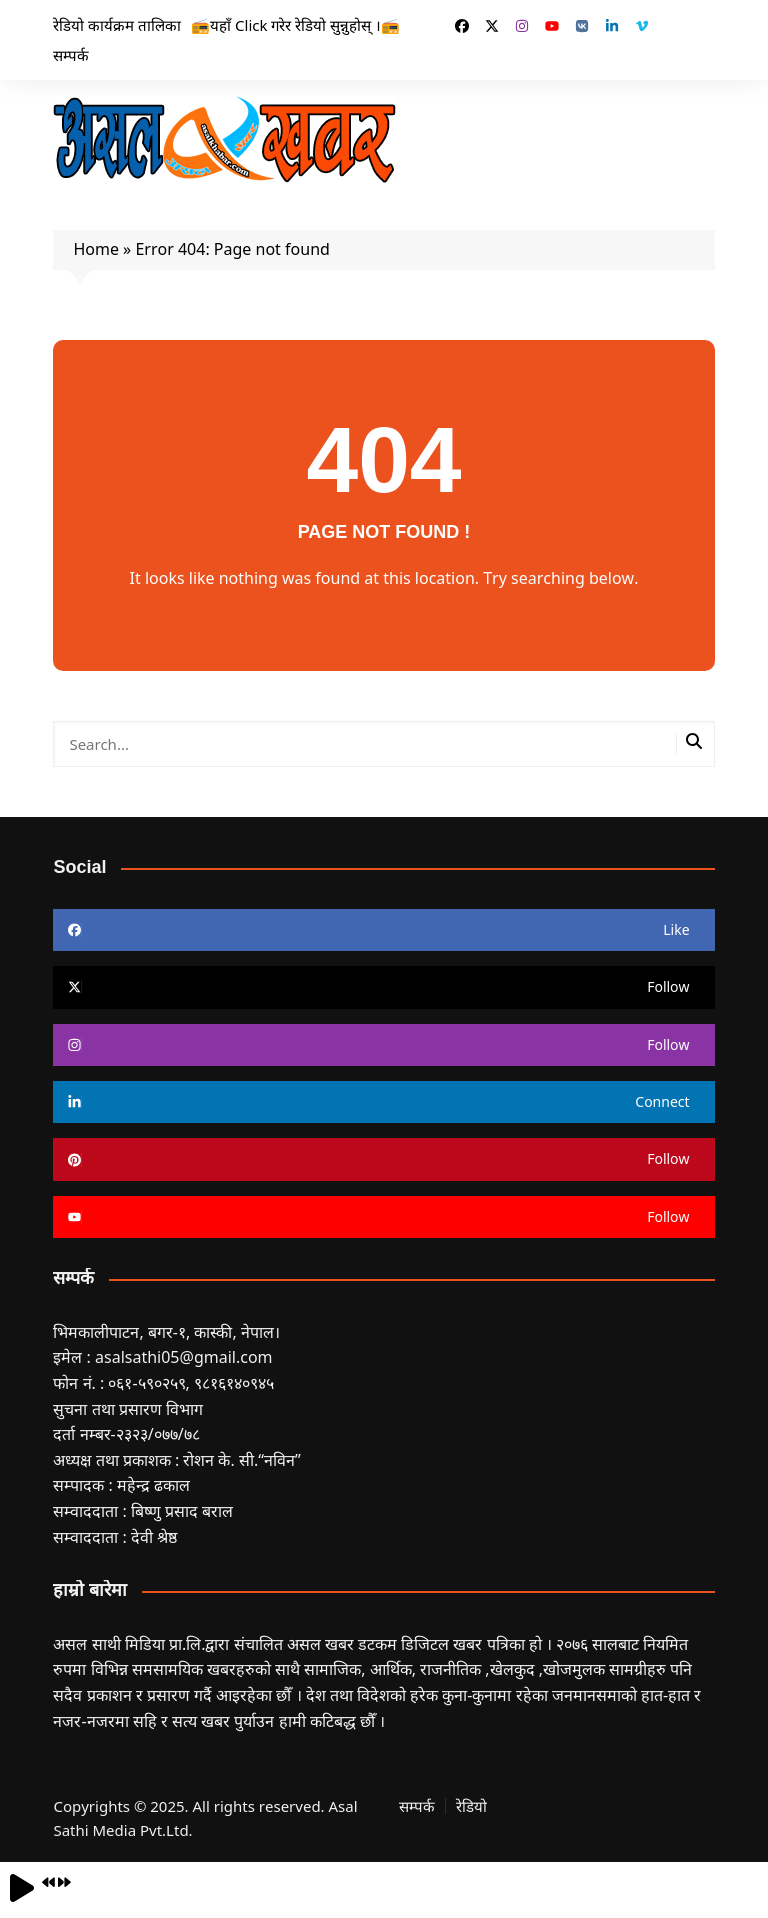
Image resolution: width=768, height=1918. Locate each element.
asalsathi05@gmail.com (184, 1357)
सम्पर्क (71, 55)
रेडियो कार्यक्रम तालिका (117, 25)
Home (96, 249)
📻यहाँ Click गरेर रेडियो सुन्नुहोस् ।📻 (295, 25)
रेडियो (471, 1806)
